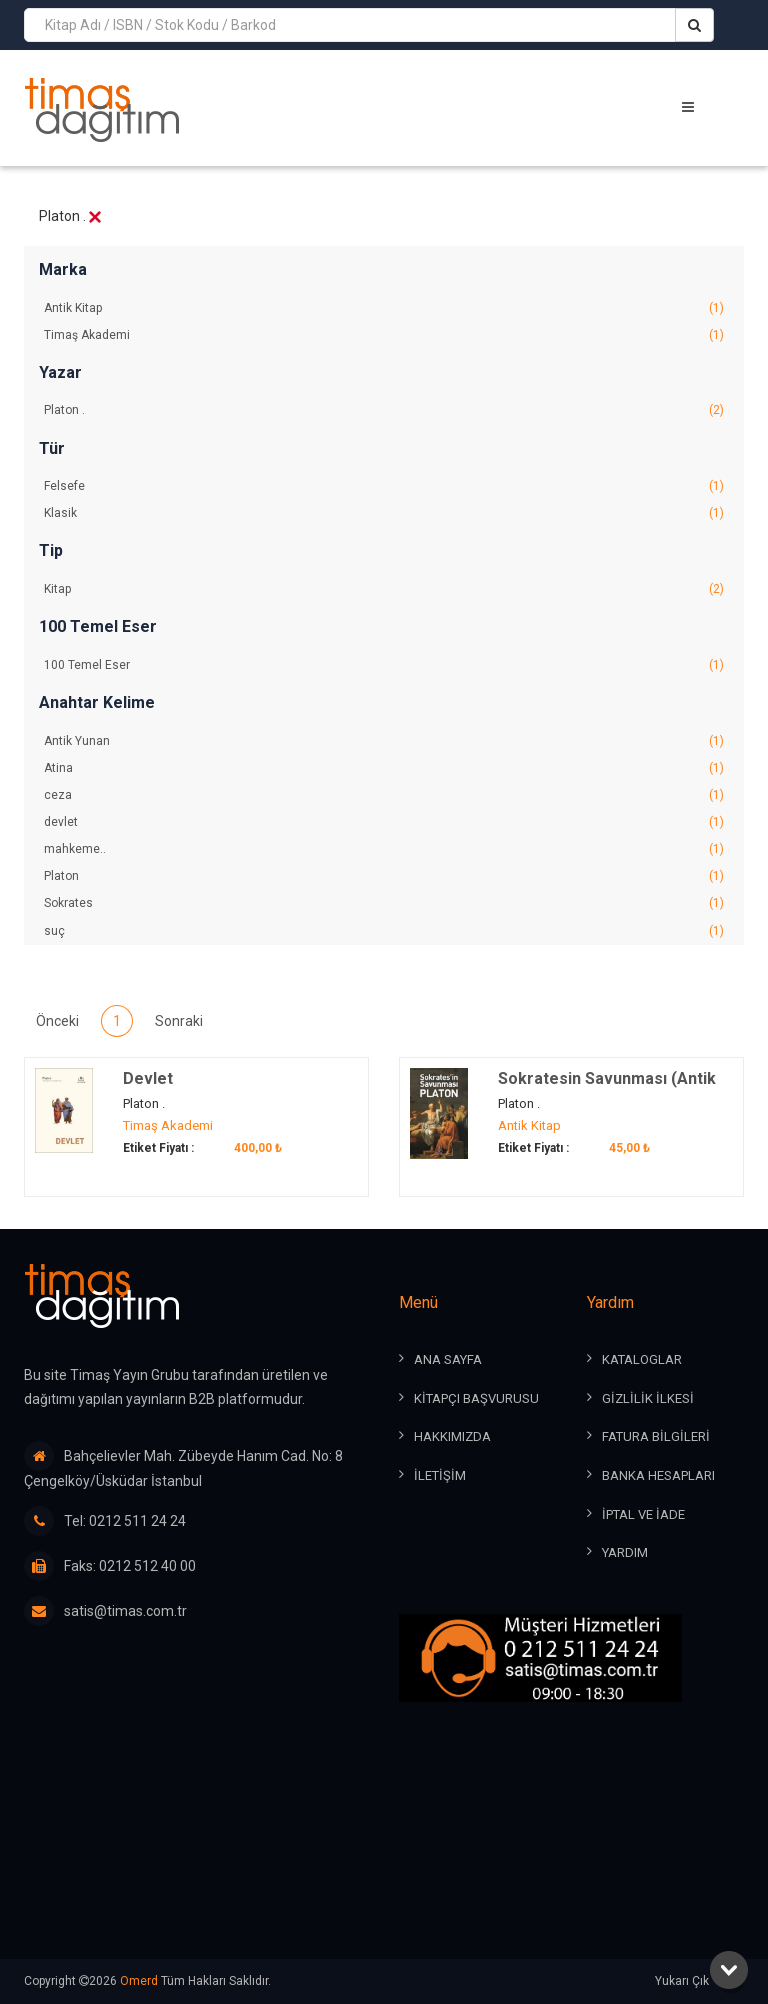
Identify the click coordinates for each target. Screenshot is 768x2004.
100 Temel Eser (384, 665)
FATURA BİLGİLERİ (656, 1437)
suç (384, 931)
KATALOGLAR (642, 1360)
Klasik (384, 513)
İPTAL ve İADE (643, 1514)
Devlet (148, 1080)
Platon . (384, 410)
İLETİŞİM (440, 1475)
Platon (384, 876)
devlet (384, 822)
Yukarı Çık (699, 1981)
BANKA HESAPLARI (658, 1475)
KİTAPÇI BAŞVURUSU (476, 1398)
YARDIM (625, 1552)
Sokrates (384, 903)
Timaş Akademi (384, 335)
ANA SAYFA (448, 1360)
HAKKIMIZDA (452, 1437)
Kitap (384, 589)
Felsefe (384, 486)
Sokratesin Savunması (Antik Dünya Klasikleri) (607, 1091)
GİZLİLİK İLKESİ (648, 1398)
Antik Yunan (384, 741)
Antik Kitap (384, 308)
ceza (384, 795)
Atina (384, 768)
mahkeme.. (384, 849)
